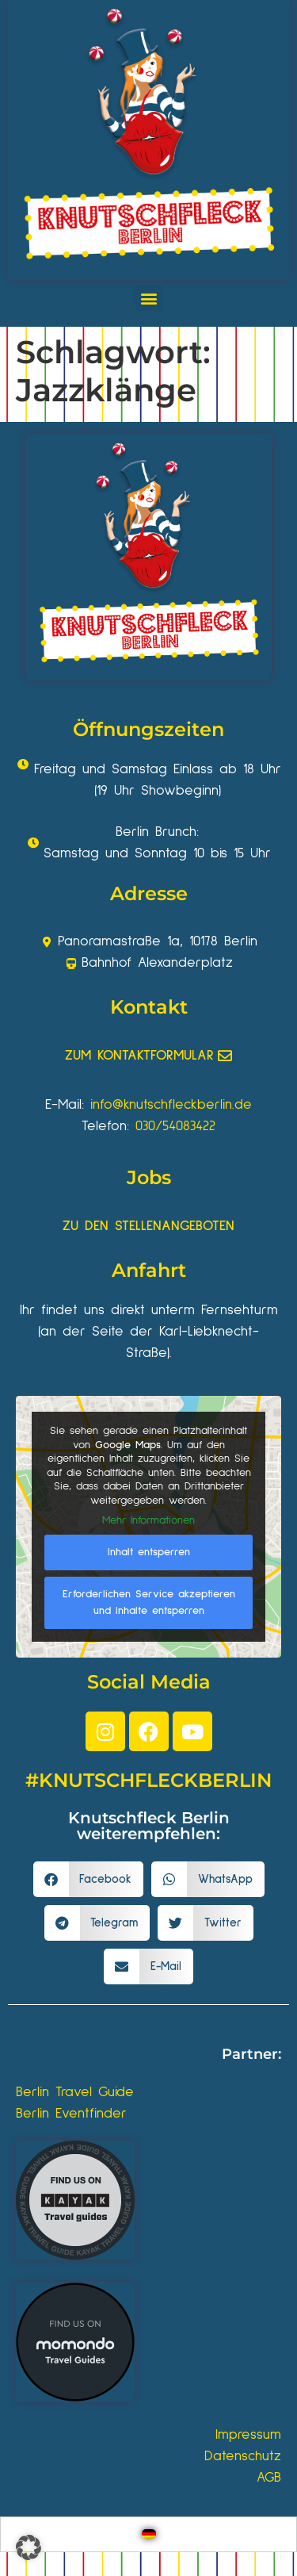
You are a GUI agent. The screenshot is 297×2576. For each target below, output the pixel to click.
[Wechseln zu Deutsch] (149, 2534)
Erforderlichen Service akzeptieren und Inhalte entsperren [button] (149, 1602)
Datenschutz (242, 2456)
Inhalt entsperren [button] (149, 1551)
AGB (269, 2478)
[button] (148, 298)
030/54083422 (175, 1126)
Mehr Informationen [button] (148, 1520)
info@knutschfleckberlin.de (171, 1105)
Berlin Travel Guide (75, 2092)
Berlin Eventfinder (71, 2113)
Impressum (248, 2435)
